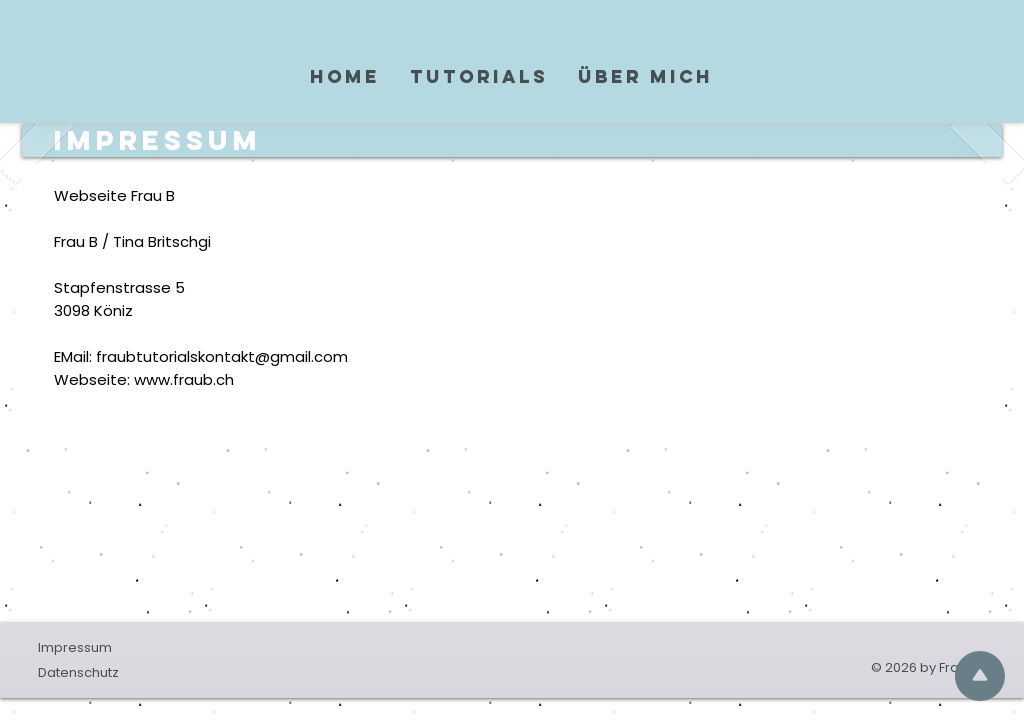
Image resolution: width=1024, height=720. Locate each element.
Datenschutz (78, 672)
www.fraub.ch (184, 379)
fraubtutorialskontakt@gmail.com (222, 356)
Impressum (75, 647)
